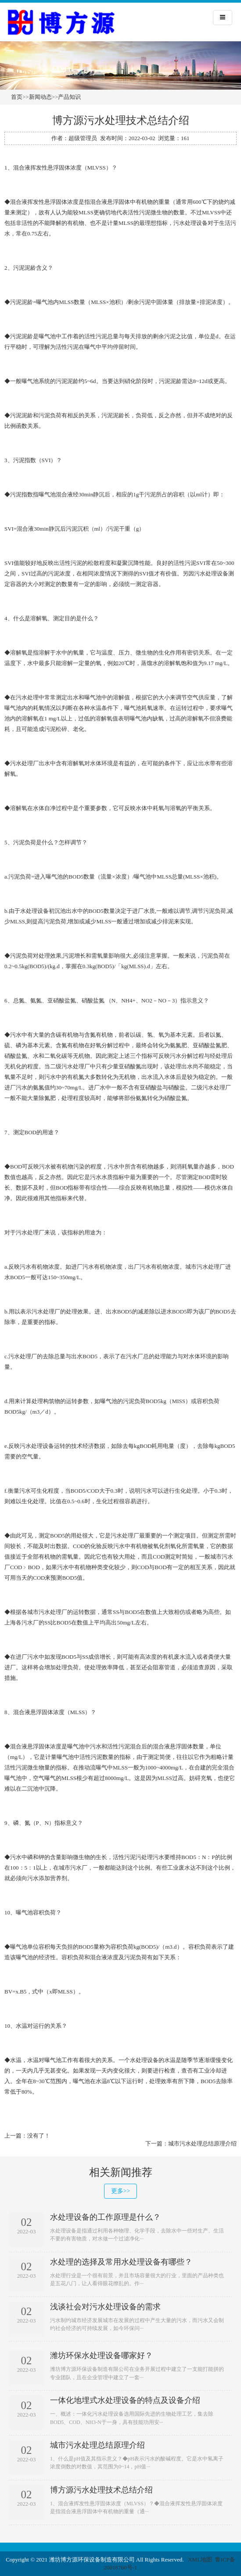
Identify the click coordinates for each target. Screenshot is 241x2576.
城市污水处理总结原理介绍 (202, 2143)
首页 (16, 97)
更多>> (120, 2191)
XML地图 (200, 2559)
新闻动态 (40, 97)
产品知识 (69, 97)
